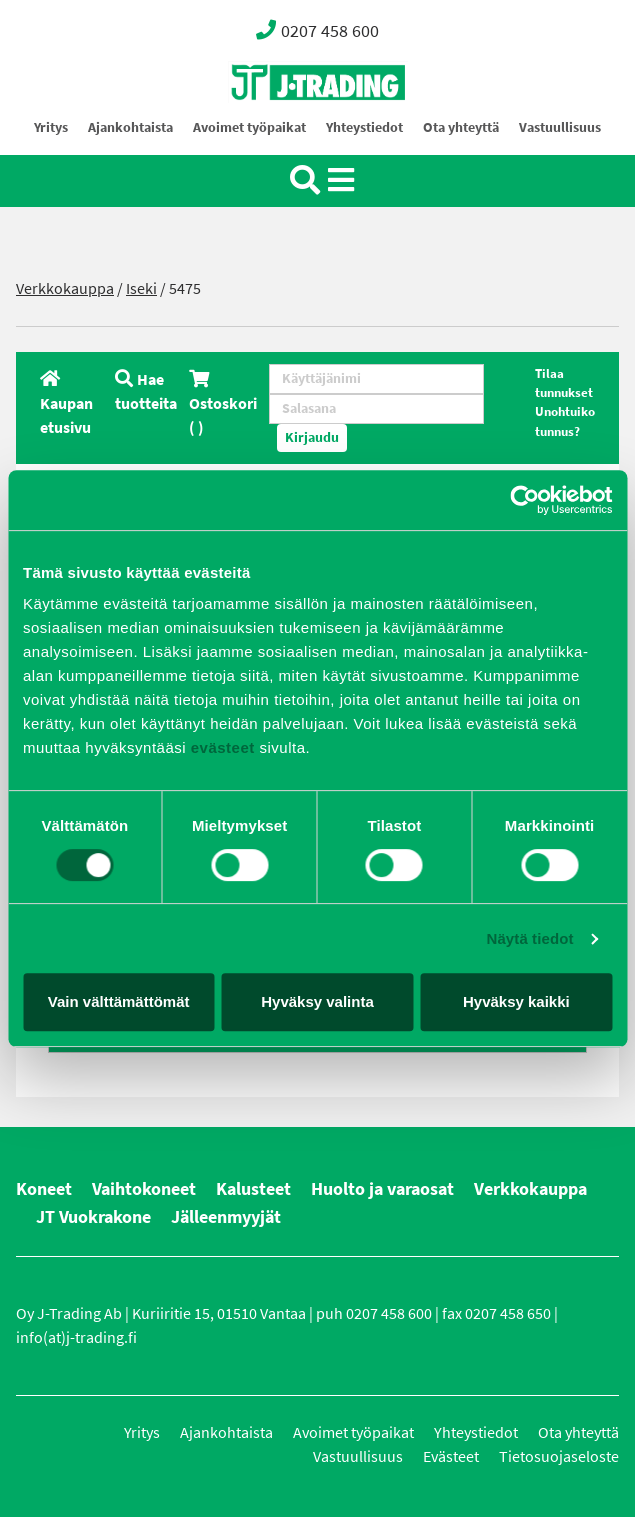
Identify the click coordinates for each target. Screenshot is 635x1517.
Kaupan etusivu (66, 403)
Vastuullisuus (560, 127)
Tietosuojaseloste (559, 1456)
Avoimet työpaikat (249, 127)
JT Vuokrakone (93, 1217)
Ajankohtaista (130, 127)
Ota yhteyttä (461, 127)
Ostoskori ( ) (223, 403)
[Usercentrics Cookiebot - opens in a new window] (524, 500)
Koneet (44, 1189)
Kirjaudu (312, 437)
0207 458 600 (317, 30)
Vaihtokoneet (144, 1189)
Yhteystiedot (364, 127)
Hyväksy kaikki (516, 1001)
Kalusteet (253, 1189)
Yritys (51, 127)
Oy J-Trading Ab (281, 126)
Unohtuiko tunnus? (565, 421)
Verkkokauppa (65, 288)
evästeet (220, 747)
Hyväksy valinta (317, 1001)
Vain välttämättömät (119, 1001)
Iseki (141, 288)
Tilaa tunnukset (564, 383)
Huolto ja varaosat (382, 1189)
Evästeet (451, 1456)
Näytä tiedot (530, 938)
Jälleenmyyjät (226, 1217)
